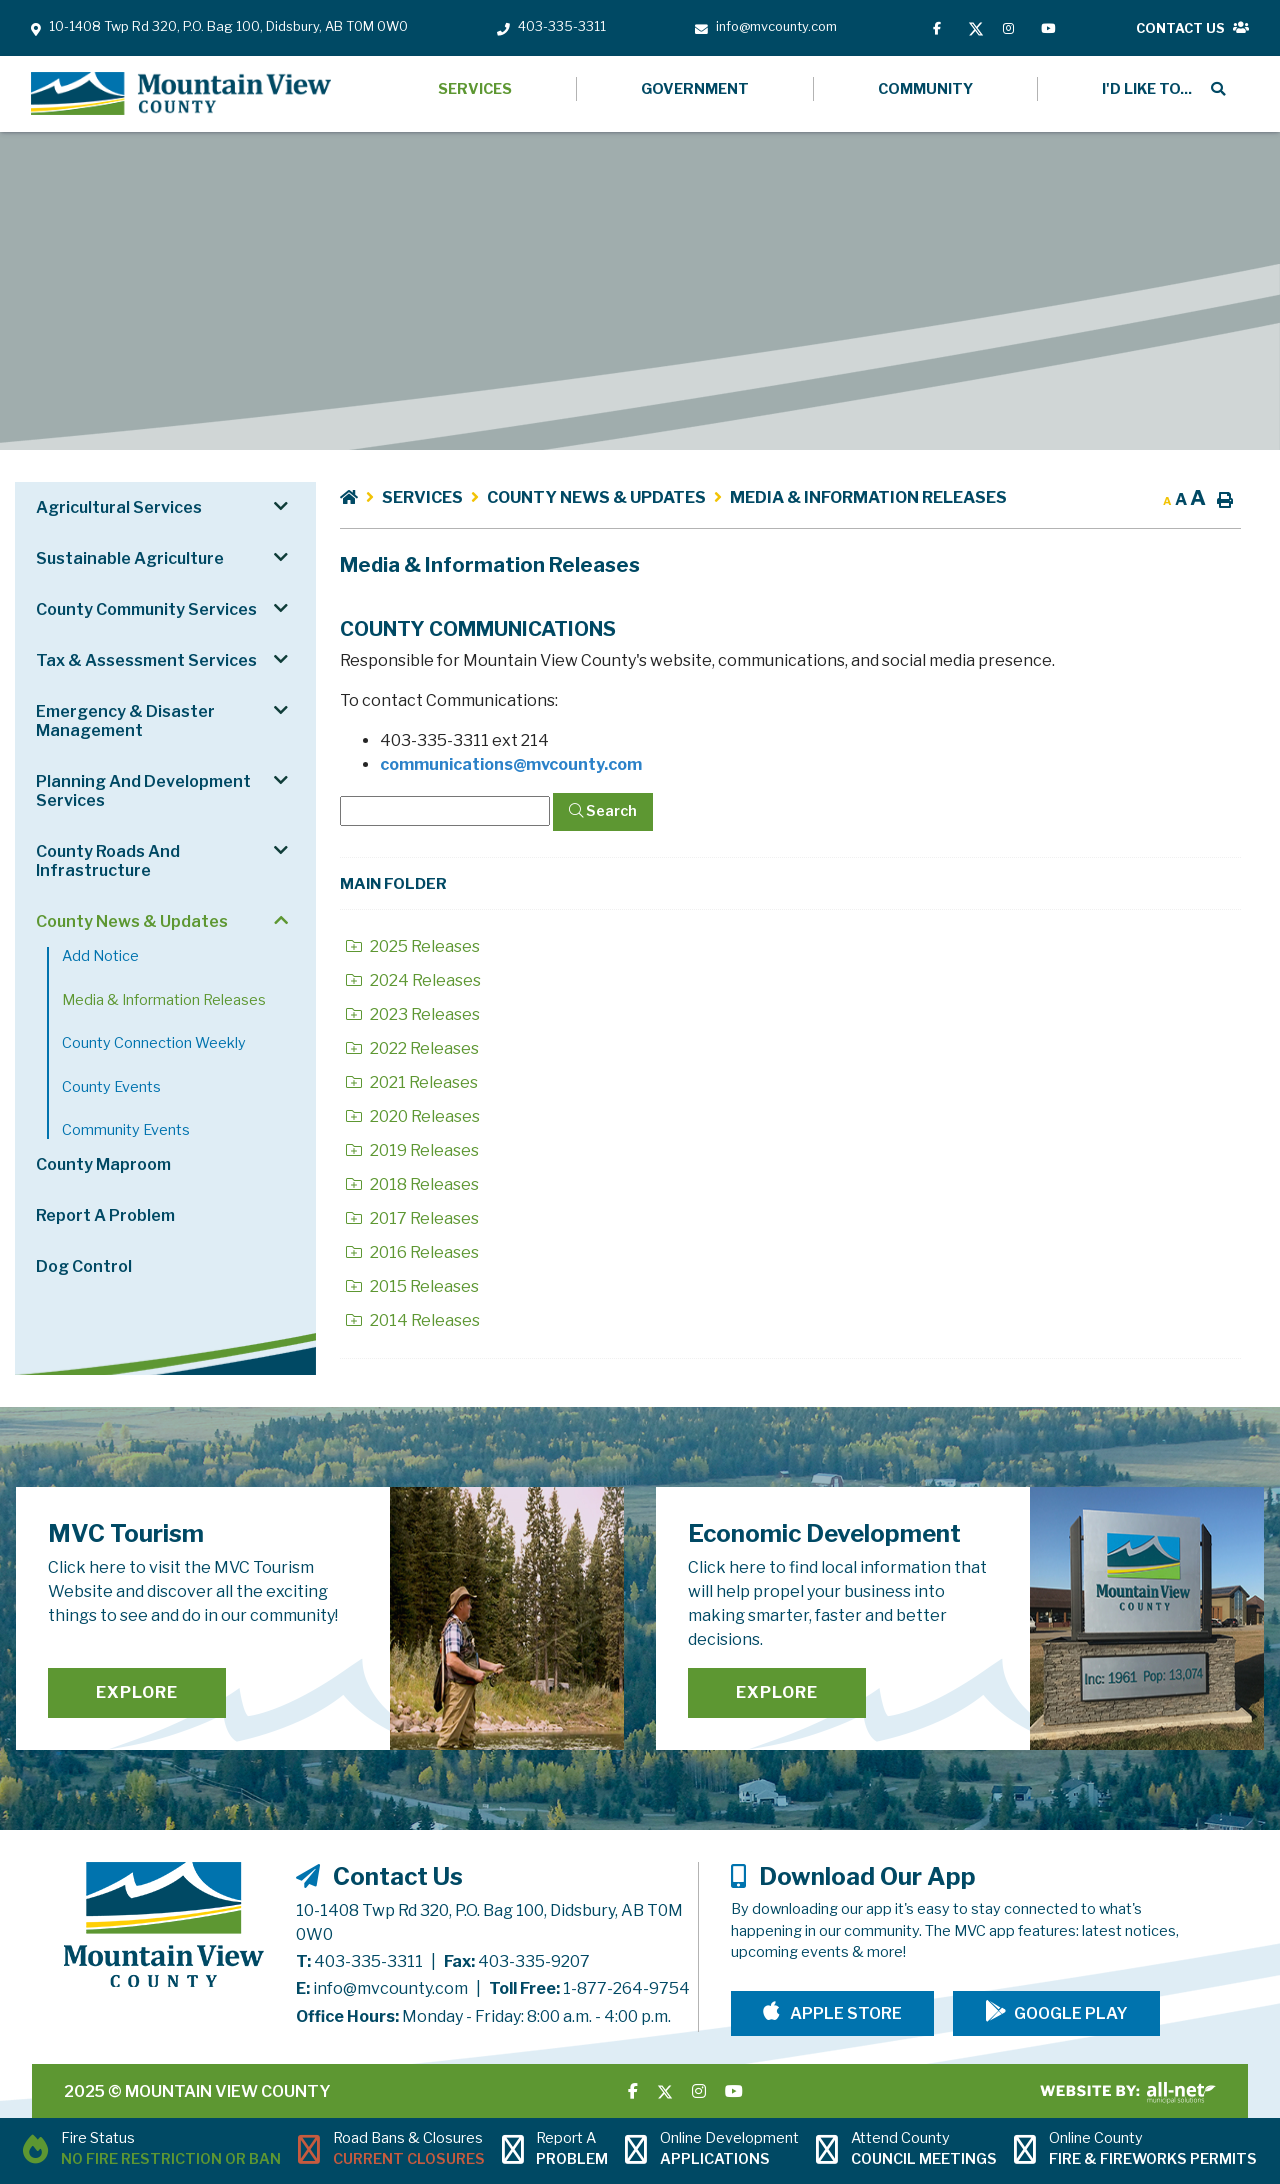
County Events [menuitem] (111, 1087)
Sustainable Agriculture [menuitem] (130, 558)
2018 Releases (412, 1184)
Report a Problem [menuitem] (105, 1215)
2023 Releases (413, 1014)
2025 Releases (413, 946)
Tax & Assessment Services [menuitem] (146, 660)
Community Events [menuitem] (126, 1130)
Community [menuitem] (925, 89)
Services (422, 497)
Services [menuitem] (475, 89)
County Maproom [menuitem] (103, 1164)
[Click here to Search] (603, 812)
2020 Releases (413, 1116)
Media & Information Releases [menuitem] (164, 1000)
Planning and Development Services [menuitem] (143, 791)
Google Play (1071, 2013)
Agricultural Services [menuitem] (119, 507)
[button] (280, 506)
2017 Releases (412, 1218)
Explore (137, 1692)
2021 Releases (412, 1082)
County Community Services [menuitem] (146, 609)
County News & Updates (596, 497)
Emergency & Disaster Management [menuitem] (125, 721)
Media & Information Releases (868, 497)
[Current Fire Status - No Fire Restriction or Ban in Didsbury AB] (152, 2151)
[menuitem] (1143, 89)
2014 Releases (413, 1320)
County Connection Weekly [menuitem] (154, 1043)
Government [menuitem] (695, 89)
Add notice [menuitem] (100, 956)
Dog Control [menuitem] (84, 1266)
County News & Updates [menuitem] (132, 921)
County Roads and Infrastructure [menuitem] (108, 861)
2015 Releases (412, 1286)
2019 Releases (412, 1150)
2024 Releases (413, 980)
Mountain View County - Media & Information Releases (181, 94)
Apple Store (844, 2013)
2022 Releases (412, 1048)
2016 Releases (412, 1252)
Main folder (393, 883)
